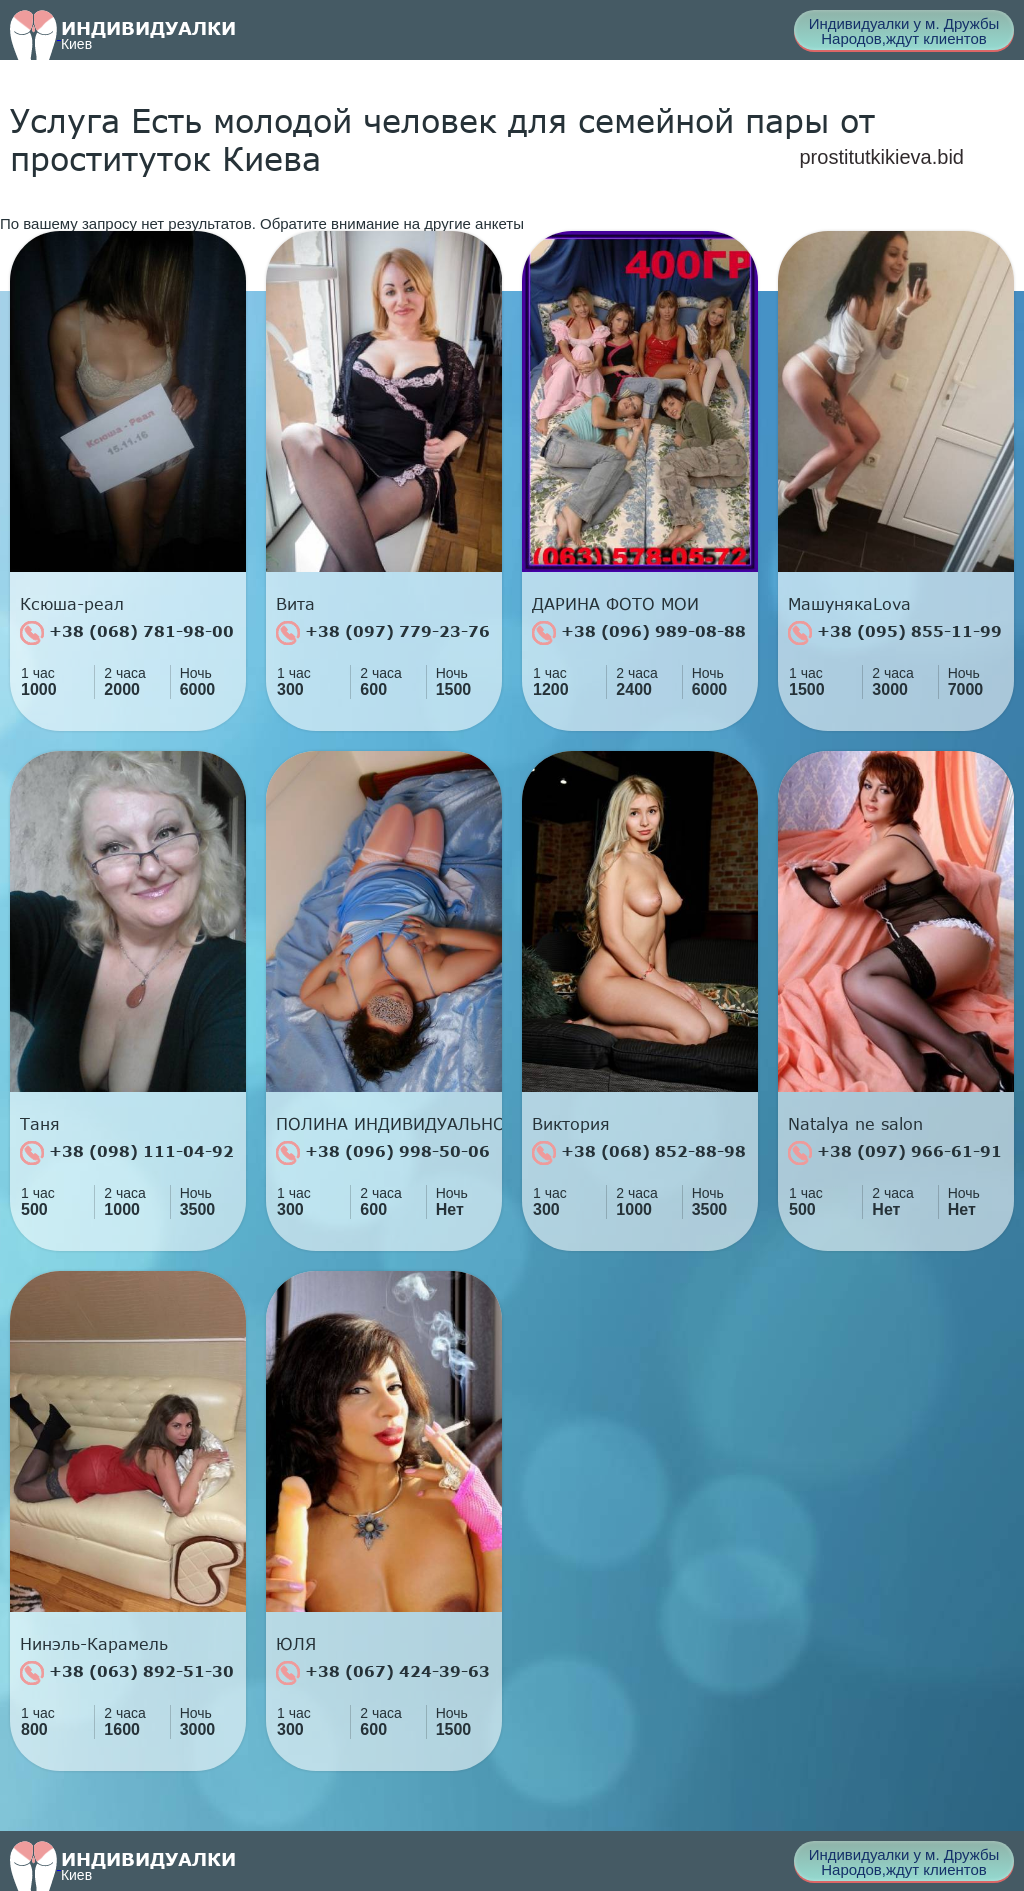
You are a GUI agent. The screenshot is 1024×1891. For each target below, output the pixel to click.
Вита (295, 604)
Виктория (571, 1124)
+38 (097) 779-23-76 (383, 633)
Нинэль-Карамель (94, 1644)
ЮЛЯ (296, 1644)
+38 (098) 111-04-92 (127, 1153)
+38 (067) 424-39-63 (383, 1673)
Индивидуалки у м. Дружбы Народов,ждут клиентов (904, 31)
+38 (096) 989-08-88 (639, 633)
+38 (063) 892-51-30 (127, 1673)
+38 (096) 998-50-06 (383, 1153)
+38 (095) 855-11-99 (895, 633)
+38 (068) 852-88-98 (639, 1153)
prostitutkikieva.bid (881, 157)
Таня (40, 1124)
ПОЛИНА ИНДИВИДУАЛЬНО (389, 1124)
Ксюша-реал (72, 604)
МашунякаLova (849, 604)
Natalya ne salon (855, 1124)
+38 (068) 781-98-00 (127, 633)
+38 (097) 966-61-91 (895, 1153)
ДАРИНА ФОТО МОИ (615, 604)
